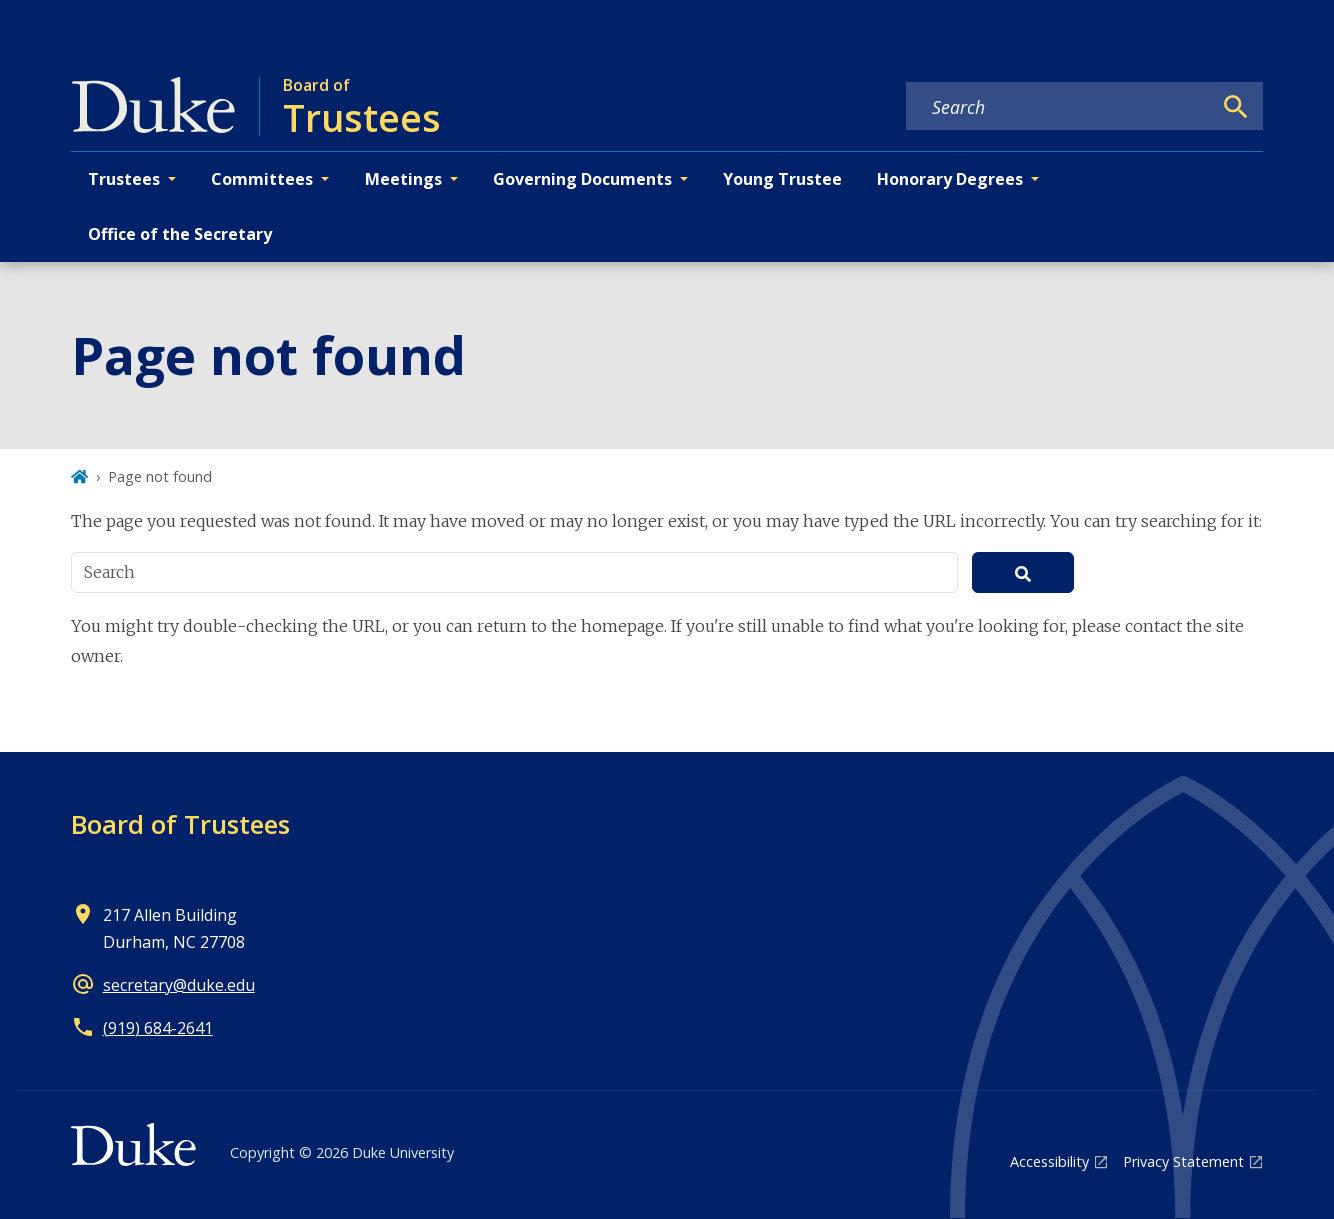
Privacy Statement (1183, 1161)
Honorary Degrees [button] (950, 179)
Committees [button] (262, 179)
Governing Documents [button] (582, 179)
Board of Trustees (180, 824)
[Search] (1236, 107)
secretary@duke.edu (179, 985)
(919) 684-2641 (158, 1028)
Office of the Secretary (180, 234)
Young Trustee (782, 179)
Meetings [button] (403, 179)
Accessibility (1049, 1161)
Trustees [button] (124, 179)
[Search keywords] (1059, 107)
